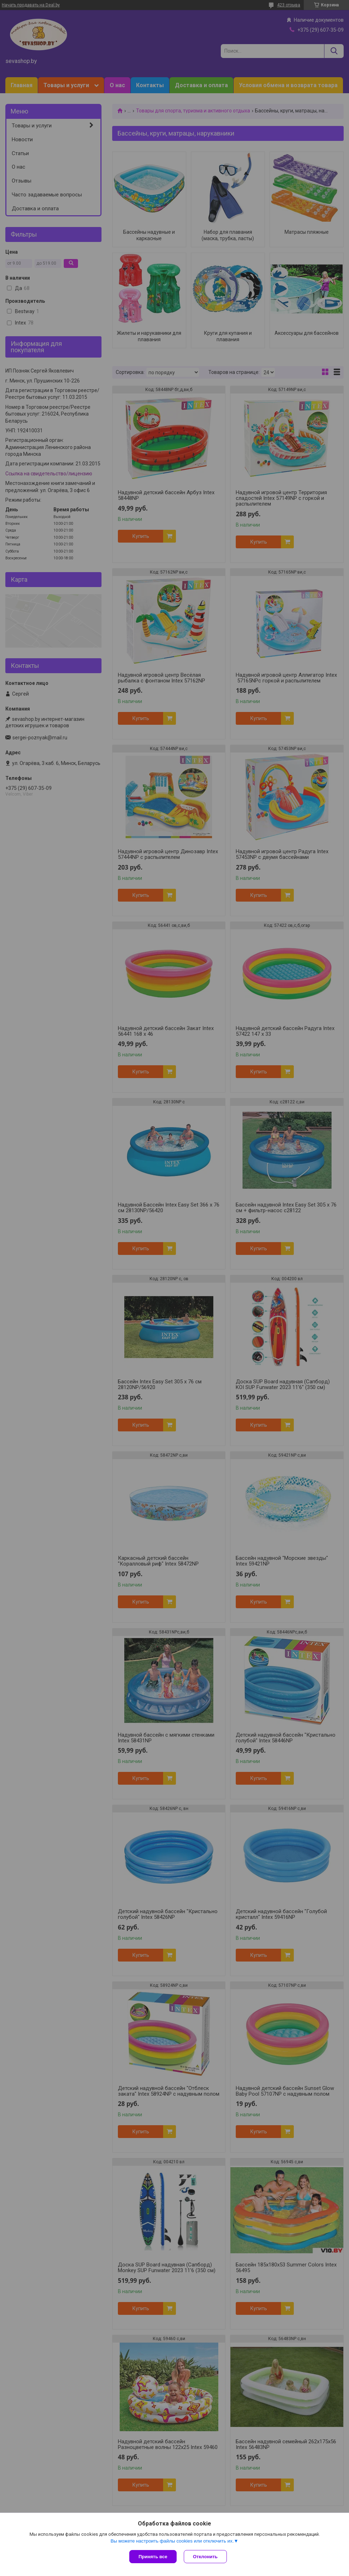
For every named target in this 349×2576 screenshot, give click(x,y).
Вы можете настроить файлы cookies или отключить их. (172, 2541)
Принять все (153, 2556)
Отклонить (205, 2556)
